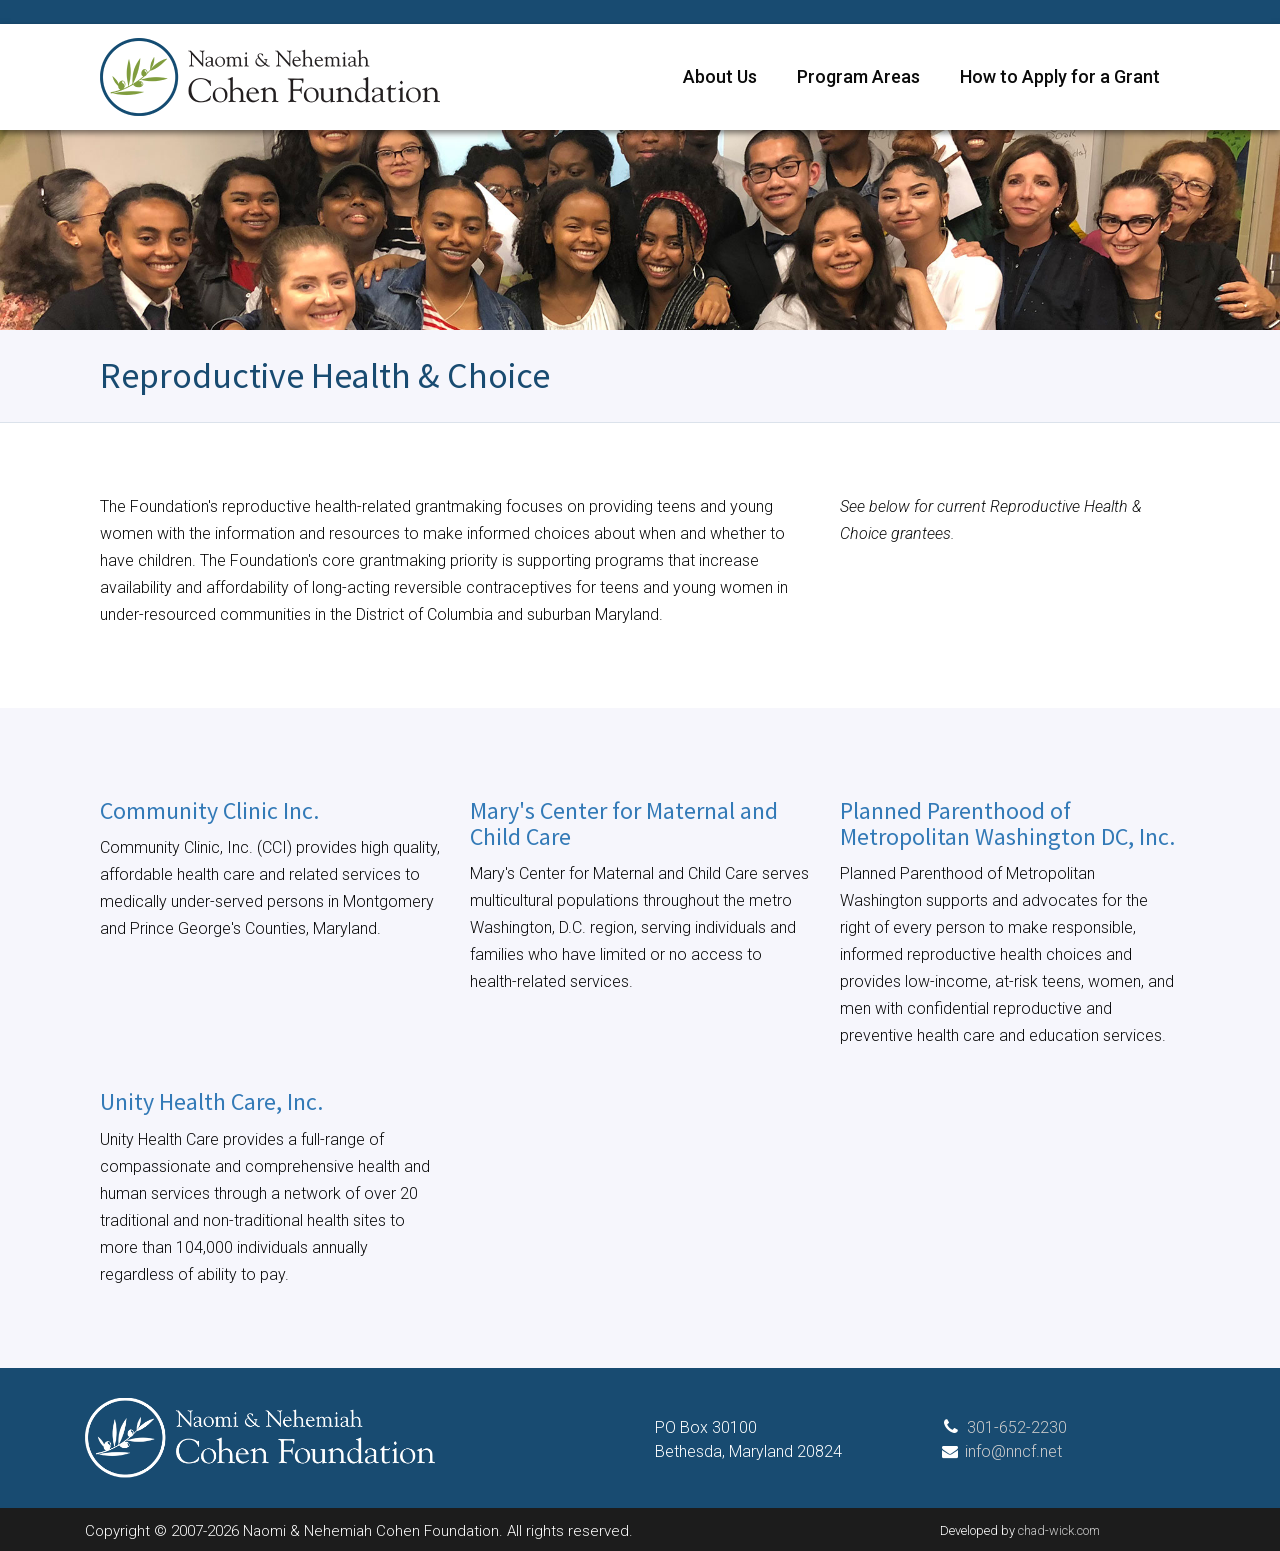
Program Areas (858, 76)
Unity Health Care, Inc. (211, 1101)
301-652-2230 (1017, 1427)
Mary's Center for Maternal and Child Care (624, 823)
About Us (720, 76)
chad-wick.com (1059, 1530)
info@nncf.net (1013, 1451)
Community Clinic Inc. (209, 810)
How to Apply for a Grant (1060, 76)
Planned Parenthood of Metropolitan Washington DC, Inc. (1007, 823)
